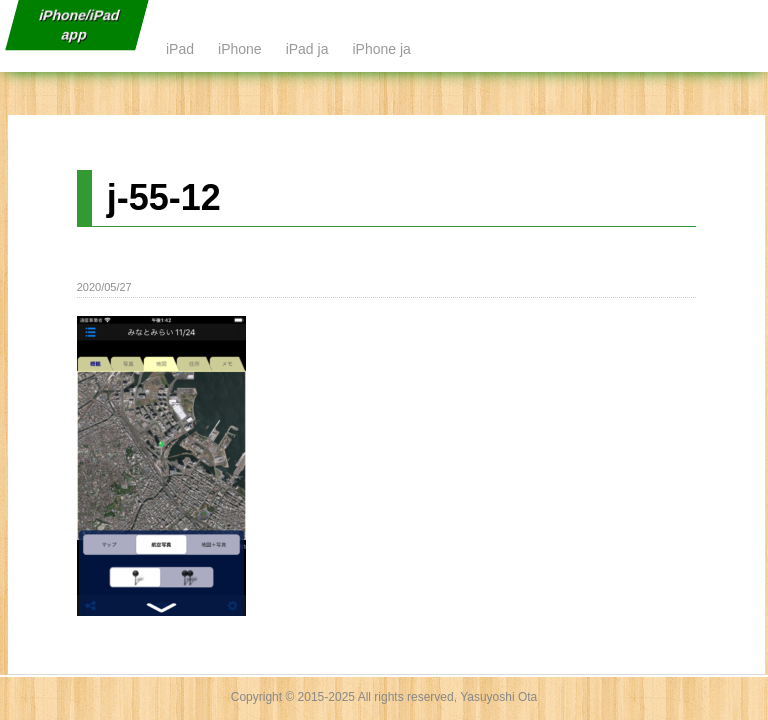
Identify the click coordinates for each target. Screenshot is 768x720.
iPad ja (307, 49)
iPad (180, 49)
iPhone (240, 49)
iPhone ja (381, 49)
